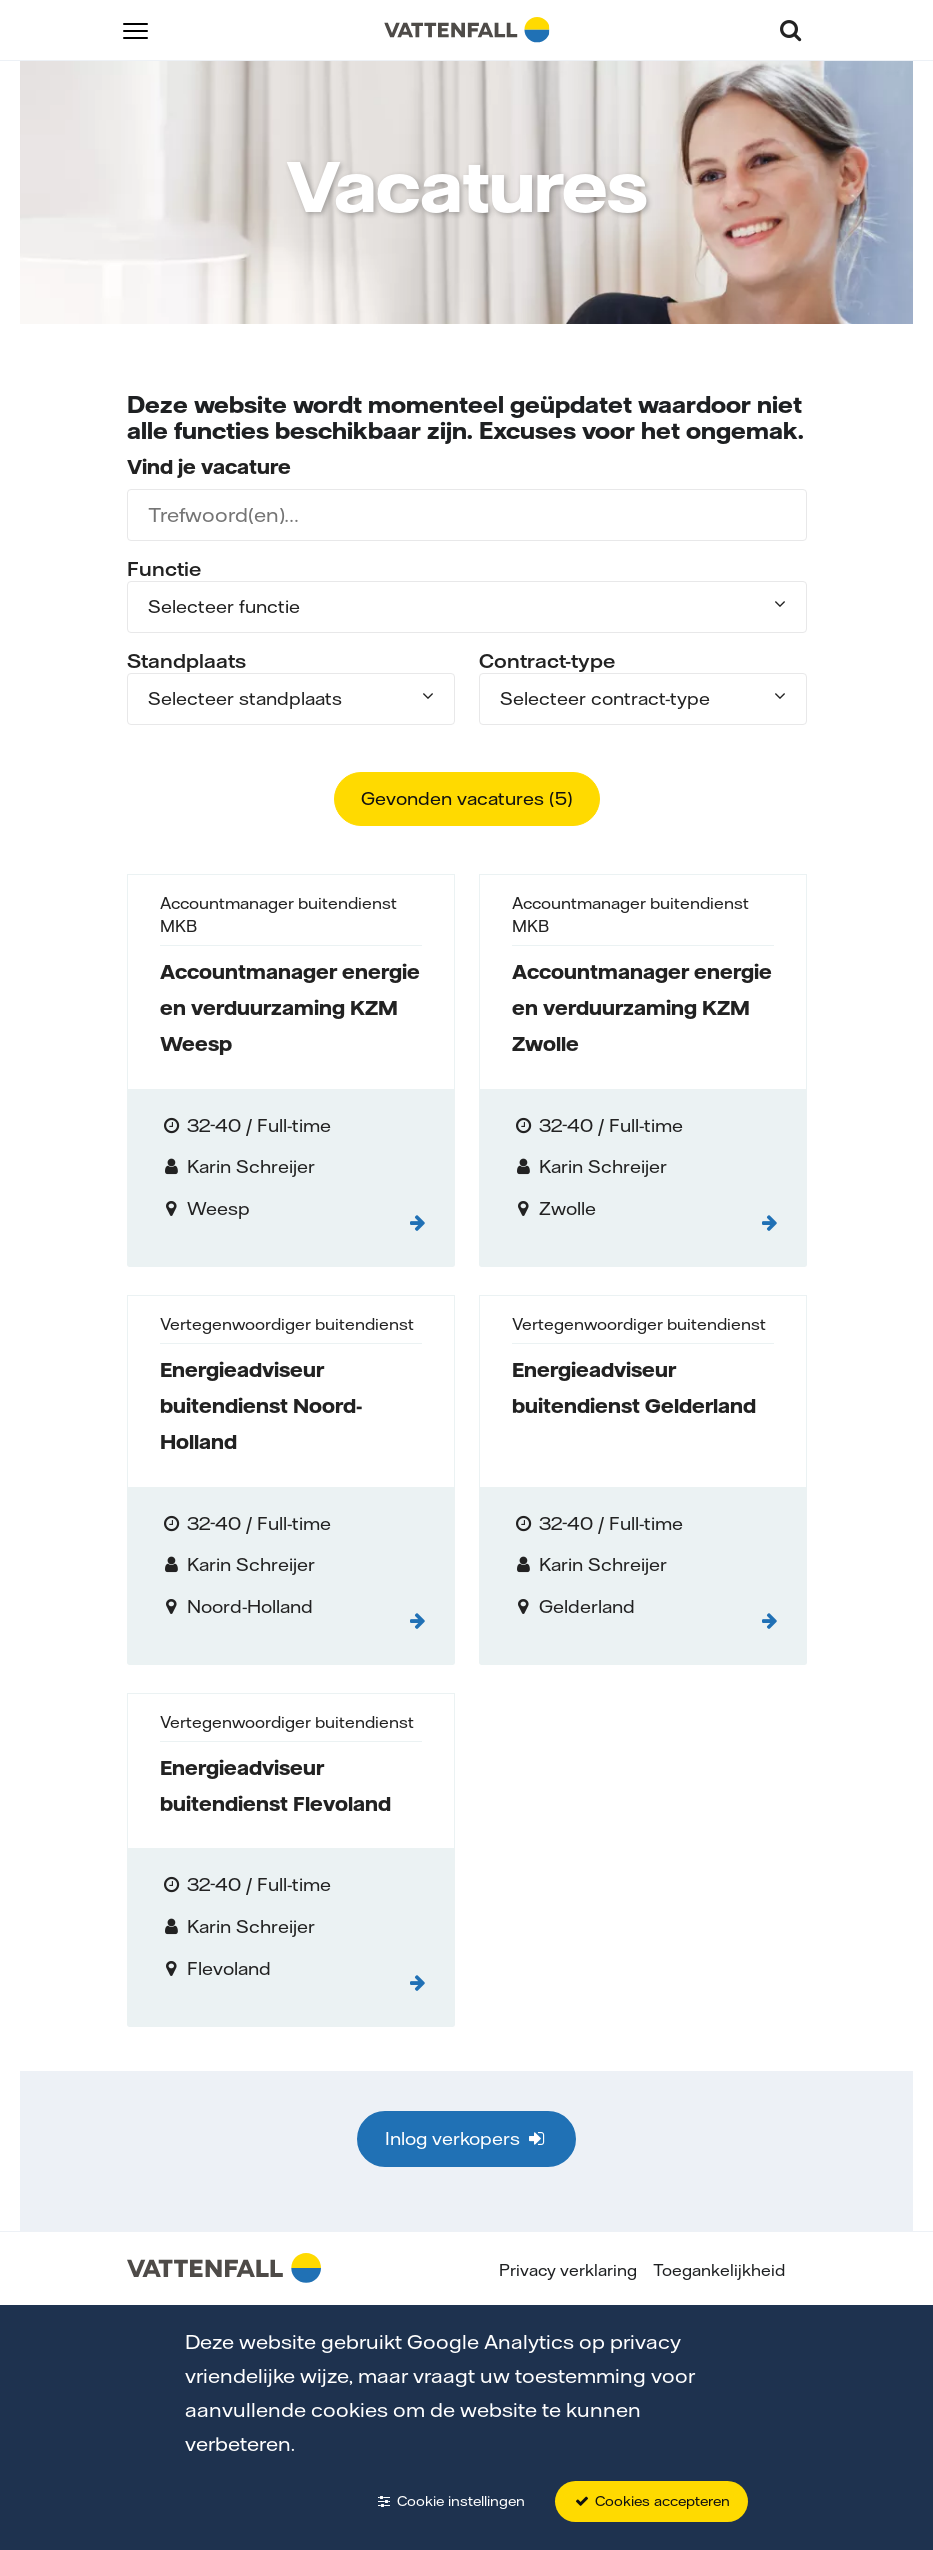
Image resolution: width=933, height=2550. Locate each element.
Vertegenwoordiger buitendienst (287, 1324)
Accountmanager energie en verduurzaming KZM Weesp (290, 1007)
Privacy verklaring (568, 2270)
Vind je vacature (209, 466)
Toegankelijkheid (719, 2270)
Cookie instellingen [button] (450, 2501)
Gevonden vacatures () (467, 798)
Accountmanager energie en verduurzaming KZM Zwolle (642, 1007)
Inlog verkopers (466, 2138)
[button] (135, 29)
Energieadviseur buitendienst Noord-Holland (261, 1405)
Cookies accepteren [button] (651, 2501)
